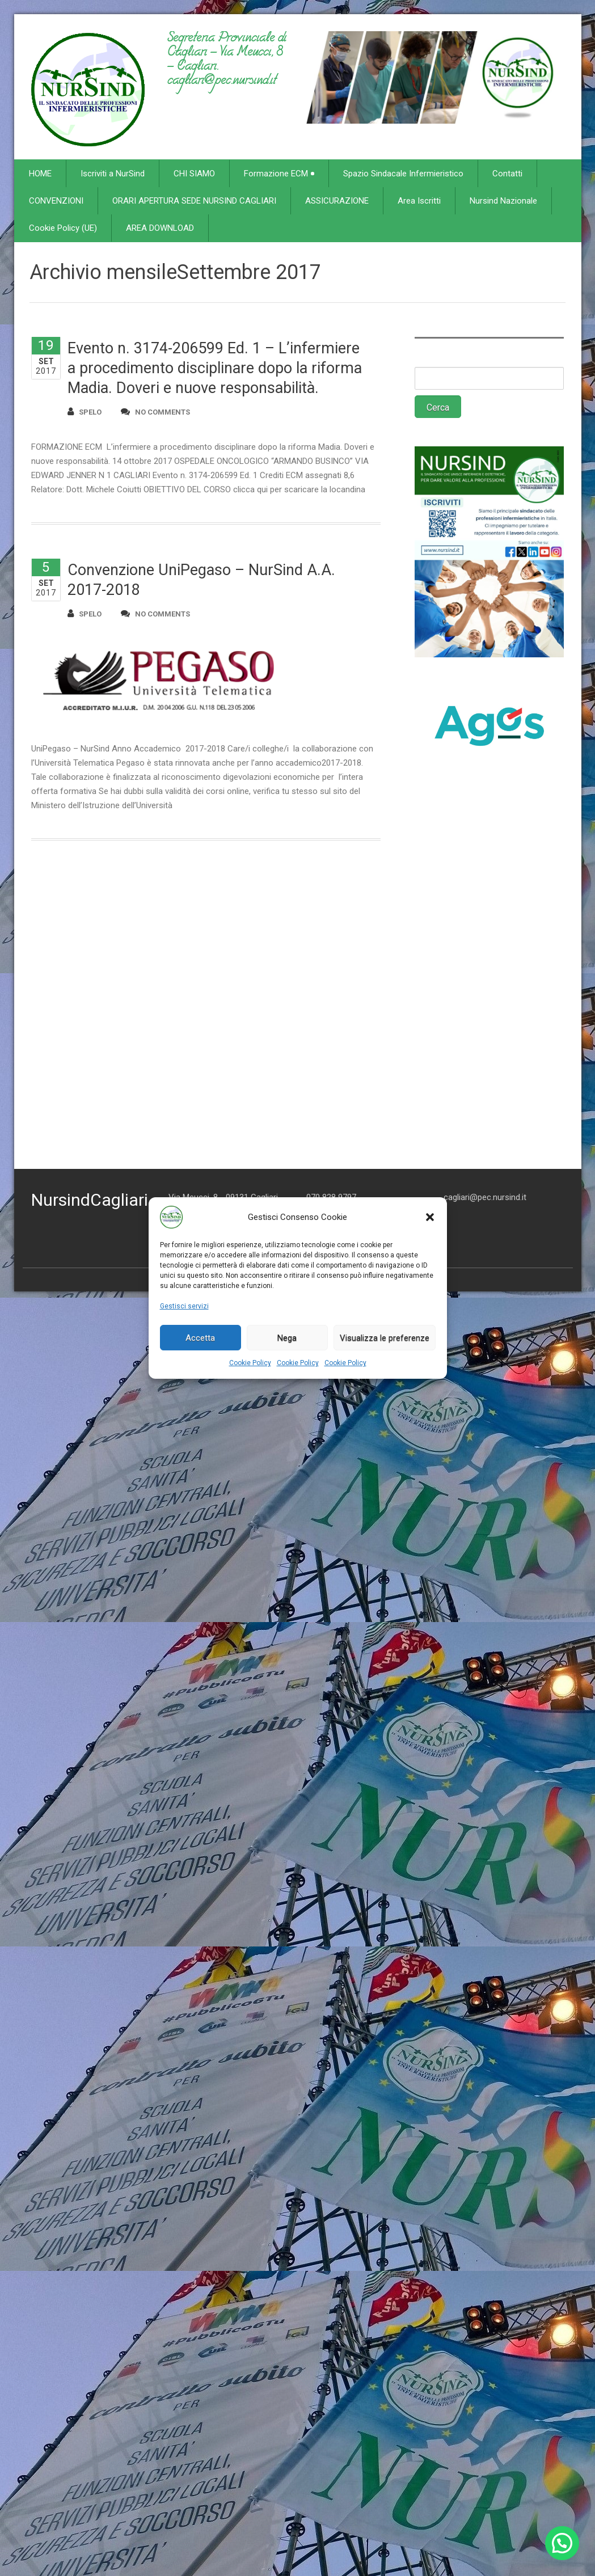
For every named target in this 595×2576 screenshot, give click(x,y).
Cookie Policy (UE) (63, 228)
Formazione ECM (279, 173)
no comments (155, 411)
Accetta (200, 1338)
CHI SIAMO (194, 173)
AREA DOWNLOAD (160, 228)
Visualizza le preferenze (384, 1338)
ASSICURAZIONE (337, 201)
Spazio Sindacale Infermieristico (403, 173)
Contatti (507, 173)
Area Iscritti (419, 201)
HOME (40, 173)
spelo (84, 411)
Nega (287, 1338)
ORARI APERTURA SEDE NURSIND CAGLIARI (194, 201)
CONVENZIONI (56, 201)
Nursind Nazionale (503, 201)
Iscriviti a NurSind (113, 173)
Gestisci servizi (184, 1306)
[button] (430, 1217)
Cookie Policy (250, 1363)
